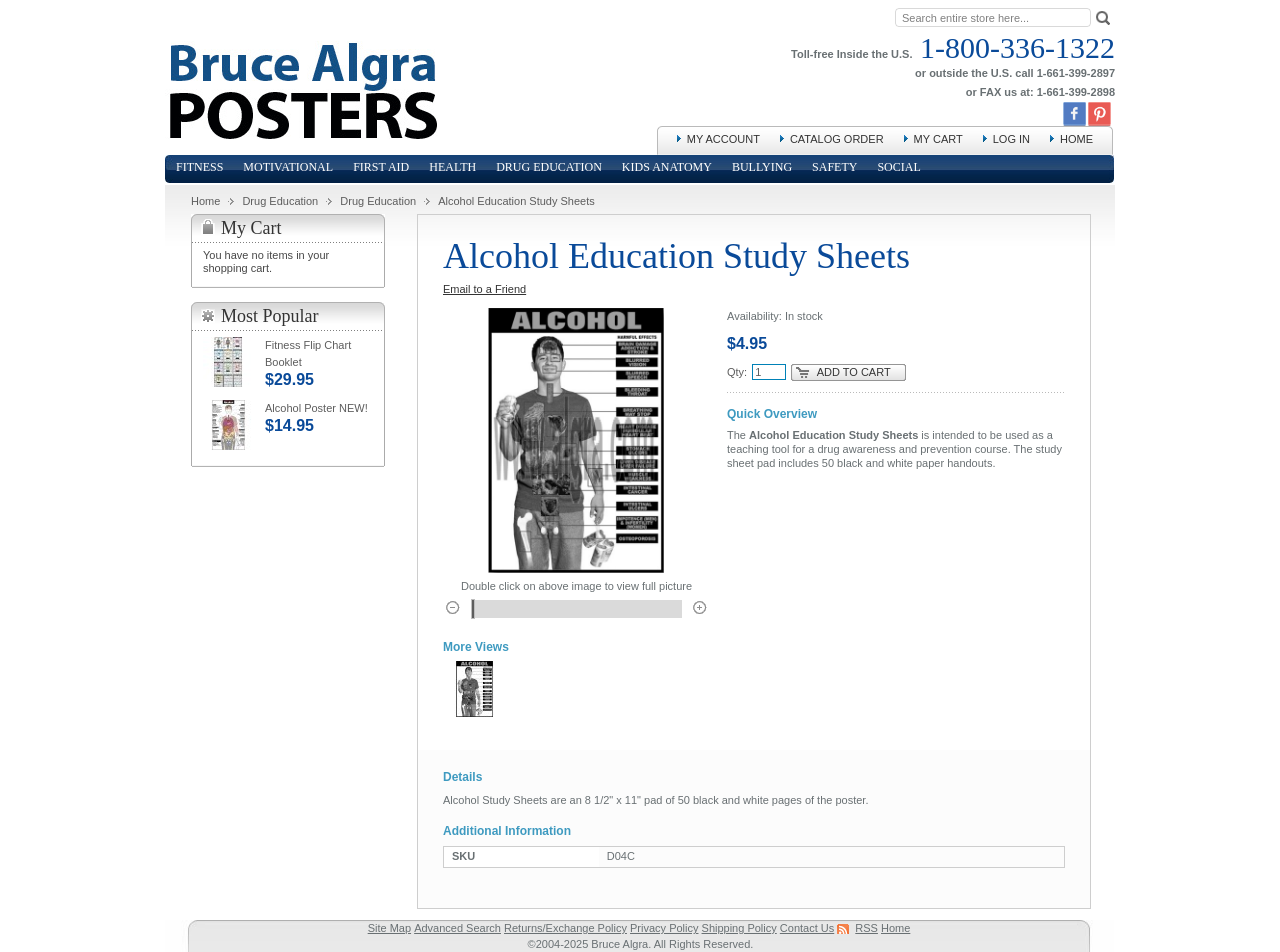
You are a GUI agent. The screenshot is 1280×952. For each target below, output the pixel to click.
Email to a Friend (484, 289)
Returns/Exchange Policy (565, 928)
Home (1076, 139)
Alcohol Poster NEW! (316, 408)
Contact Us (807, 928)
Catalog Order (837, 139)
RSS (866, 928)
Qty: (737, 372)
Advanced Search (457, 928)
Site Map (389, 928)
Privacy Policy (664, 928)
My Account (723, 139)
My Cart (938, 139)
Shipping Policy (739, 928)
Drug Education (280, 201)
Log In (1011, 139)
